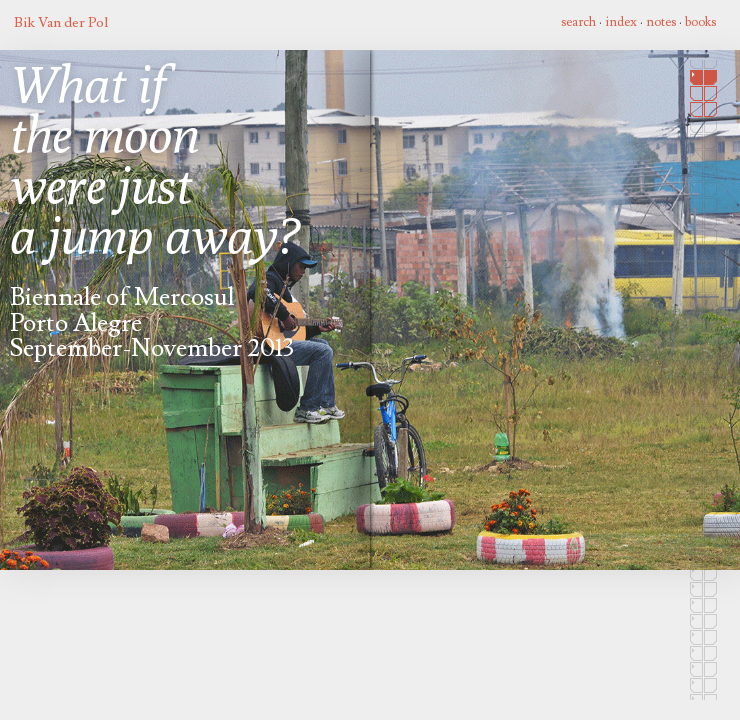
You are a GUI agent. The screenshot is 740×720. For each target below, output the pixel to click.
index (621, 22)
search (578, 22)
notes (661, 22)
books (700, 22)
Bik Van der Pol (61, 22)
